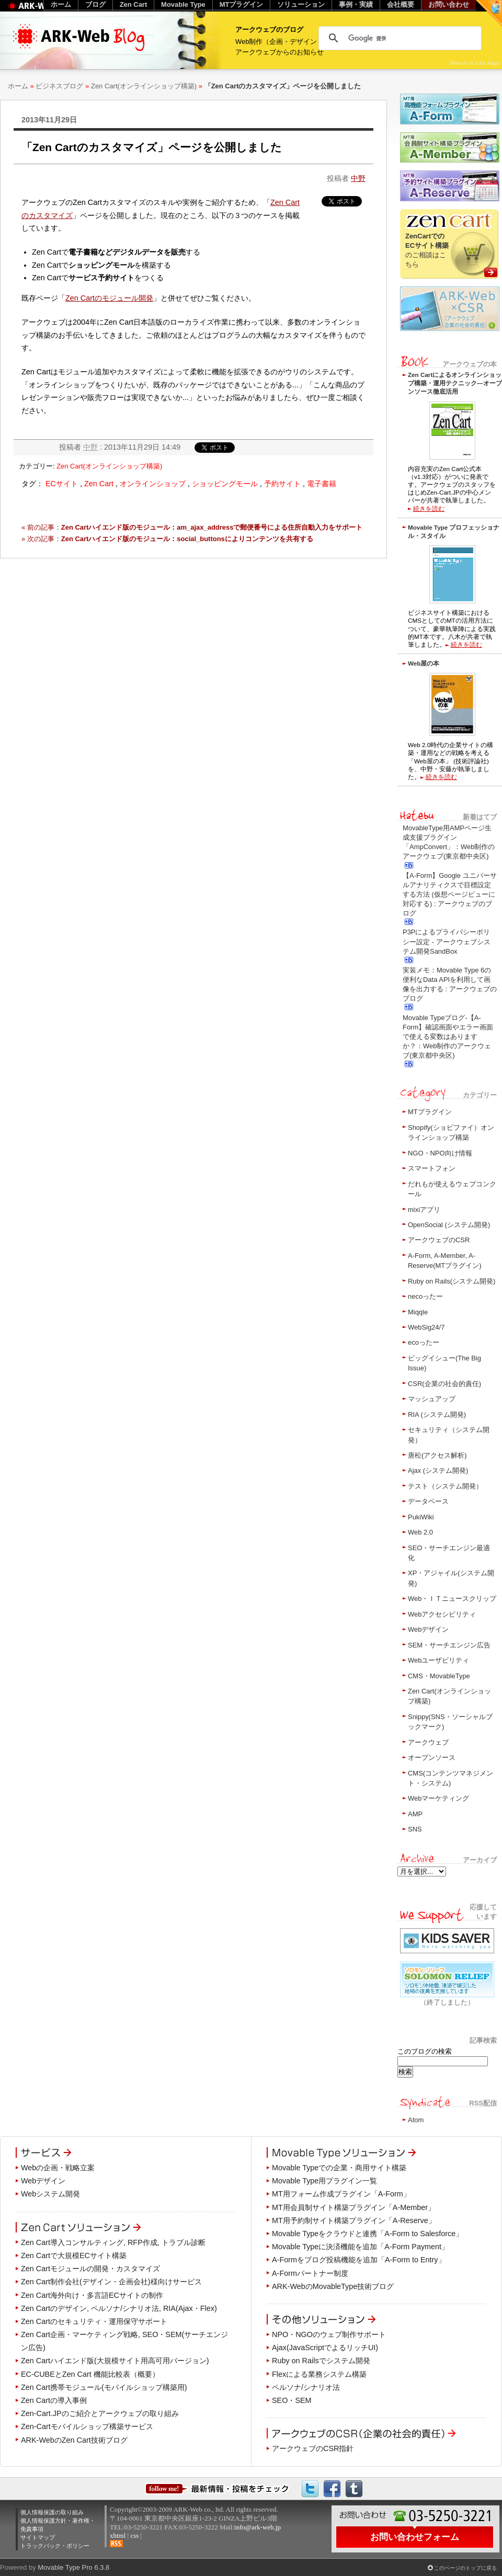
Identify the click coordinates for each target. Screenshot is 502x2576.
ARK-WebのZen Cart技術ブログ (74, 2440)
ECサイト (61, 483)
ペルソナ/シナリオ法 (306, 2387)
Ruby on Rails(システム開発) (451, 1281)
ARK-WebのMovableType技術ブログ (333, 2286)
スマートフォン (431, 1168)
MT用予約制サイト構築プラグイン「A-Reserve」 (354, 2220)
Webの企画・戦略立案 (58, 2167)
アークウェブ (428, 1742)
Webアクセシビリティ (442, 1614)
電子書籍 (321, 483)
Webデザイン (428, 1629)
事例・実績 (356, 4)
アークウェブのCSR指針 (312, 2448)
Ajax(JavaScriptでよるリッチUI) (325, 2347)
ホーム (18, 86)
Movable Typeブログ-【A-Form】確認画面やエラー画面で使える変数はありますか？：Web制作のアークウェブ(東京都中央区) (448, 1037)
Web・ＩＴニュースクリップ (452, 1598)
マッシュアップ (431, 1399)
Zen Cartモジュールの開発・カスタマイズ (90, 2268)
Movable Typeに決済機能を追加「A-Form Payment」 (360, 2246)
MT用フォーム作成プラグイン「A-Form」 (341, 2194)
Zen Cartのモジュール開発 (109, 298)
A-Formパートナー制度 (310, 2273)
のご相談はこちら (427, 250)
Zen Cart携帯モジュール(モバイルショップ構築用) (104, 2387)
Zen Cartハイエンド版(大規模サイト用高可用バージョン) (115, 2360)
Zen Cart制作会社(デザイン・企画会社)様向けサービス (111, 2281)
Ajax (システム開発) (438, 1470)
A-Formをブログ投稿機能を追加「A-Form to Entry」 (359, 2260)
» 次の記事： (167, 539)
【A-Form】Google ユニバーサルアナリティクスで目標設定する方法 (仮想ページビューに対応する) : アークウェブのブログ (450, 895)
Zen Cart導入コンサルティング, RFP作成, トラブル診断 (113, 2242)
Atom (416, 2120)
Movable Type (183, 4)
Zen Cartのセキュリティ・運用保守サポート (94, 2321)
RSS (116, 2543)
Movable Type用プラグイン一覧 (324, 2181)
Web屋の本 (423, 663)
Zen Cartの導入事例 (54, 2400)
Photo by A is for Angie (474, 63)
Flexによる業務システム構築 (319, 2374)
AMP (415, 1814)
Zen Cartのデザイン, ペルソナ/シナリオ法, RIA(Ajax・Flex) (119, 2308)
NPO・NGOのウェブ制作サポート (329, 2334)
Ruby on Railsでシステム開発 (321, 2360)
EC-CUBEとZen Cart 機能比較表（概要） (90, 2374)
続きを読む (428, 508)
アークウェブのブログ (269, 29)
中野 (358, 178)
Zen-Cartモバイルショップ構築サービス (87, 2426)
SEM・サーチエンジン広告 (449, 1645)
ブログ (95, 4)
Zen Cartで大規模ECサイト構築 (74, 2255)
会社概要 (400, 4)
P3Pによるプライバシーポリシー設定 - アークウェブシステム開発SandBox (446, 941)
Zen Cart (98, 483)
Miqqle (418, 1312)
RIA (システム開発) (437, 1414)
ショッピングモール (225, 483)
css (134, 2535)
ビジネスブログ (59, 86)
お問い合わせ (448, 4)
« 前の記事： (191, 527)
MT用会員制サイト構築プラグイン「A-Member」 (353, 2207)
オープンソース (431, 1757)
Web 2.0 (420, 1532)
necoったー (425, 1296)
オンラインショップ (153, 483)
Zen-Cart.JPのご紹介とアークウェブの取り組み (100, 2413)
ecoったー (423, 1342)
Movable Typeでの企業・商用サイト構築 (339, 2167)
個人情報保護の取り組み (52, 2512)
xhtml (118, 2535)
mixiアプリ (424, 1209)
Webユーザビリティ (438, 1660)
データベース (428, 1501)
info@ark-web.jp (257, 2527)
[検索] (398, 38)
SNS (415, 1829)
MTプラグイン (430, 1112)
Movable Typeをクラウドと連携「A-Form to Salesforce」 (367, 2233)
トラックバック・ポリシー (54, 2546)
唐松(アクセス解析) (437, 1455)
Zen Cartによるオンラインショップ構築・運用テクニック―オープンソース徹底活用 (455, 383)
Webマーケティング (438, 1798)
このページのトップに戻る (465, 2568)
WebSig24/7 (426, 1327)
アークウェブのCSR (439, 1240)
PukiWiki (421, 1517)
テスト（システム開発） (445, 1486)
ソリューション (301, 4)
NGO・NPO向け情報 (440, 1153)
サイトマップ (37, 2537)
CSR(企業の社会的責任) (444, 1384)
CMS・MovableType (439, 1676)
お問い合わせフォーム (414, 2537)
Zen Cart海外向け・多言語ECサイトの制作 (92, 2295)
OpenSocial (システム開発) (449, 1225)
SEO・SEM (292, 2400)
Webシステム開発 (50, 2194)
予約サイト (282, 483)
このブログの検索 (424, 2051)
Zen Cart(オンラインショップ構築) (144, 86)
